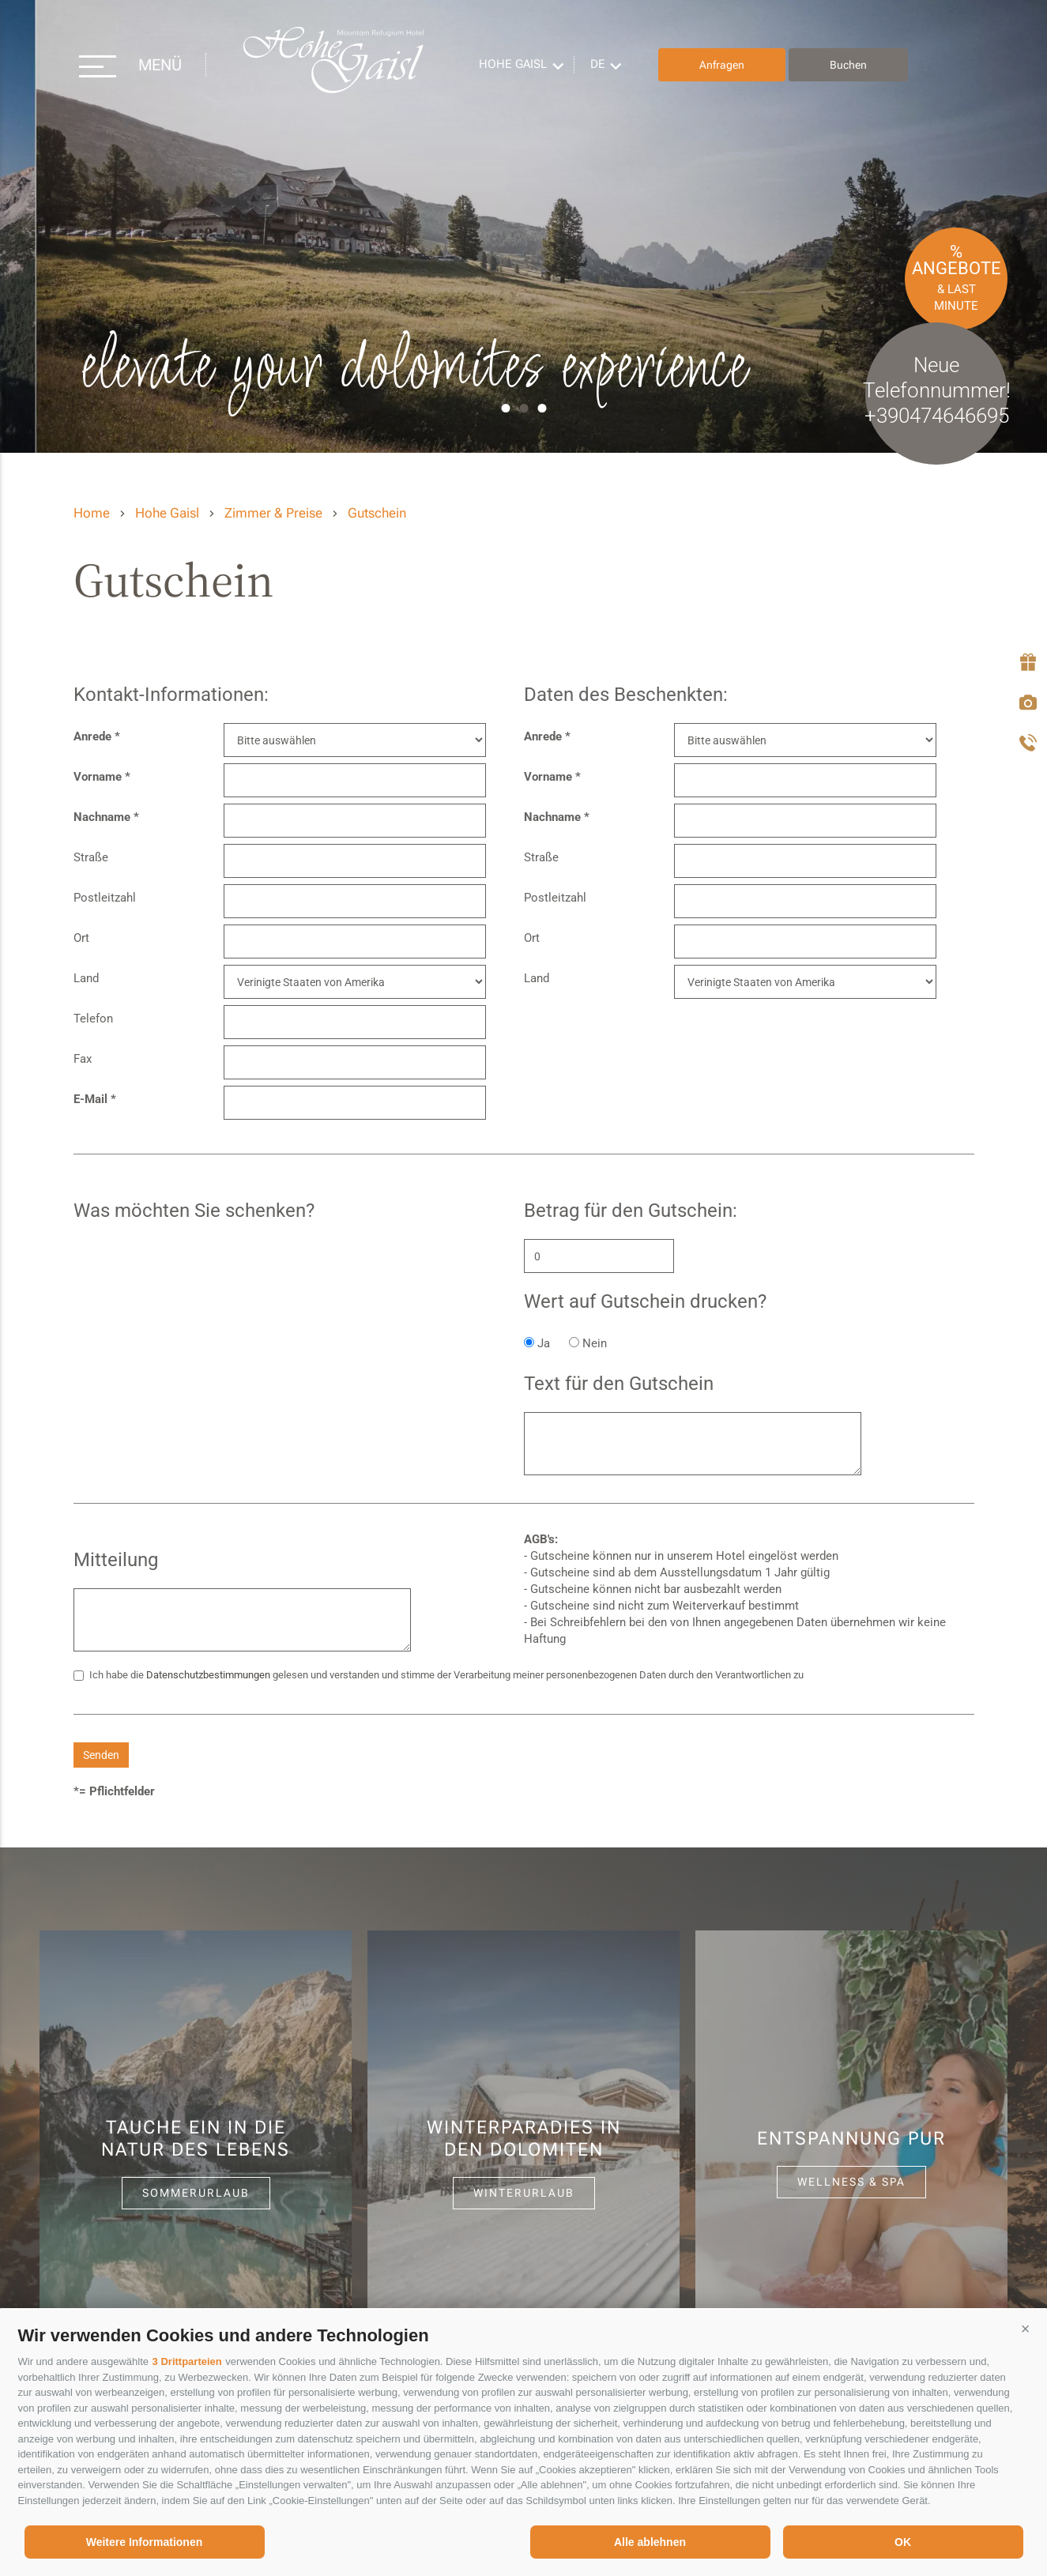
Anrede (92, 736)
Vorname (97, 777)
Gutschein (377, 513)
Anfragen (721, 64)
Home (91, 513)
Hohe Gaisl (332, 65)
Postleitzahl (104, 898)
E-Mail (90, 1099)
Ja (543, 1343)
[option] (523, 226)
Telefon (93, 1018)
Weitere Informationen (144, 2542)
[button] (1026, 2329)
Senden (101, 1755)
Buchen (848, 64)
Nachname (101, 817)
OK (902, 2542)
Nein (594, 1343)
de (597, 64)
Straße (90, 857)
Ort (81, 938)
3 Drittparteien (187, 2361)
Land (86, 978)
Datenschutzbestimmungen (208, 1675)
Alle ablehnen (650, 2542)
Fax (82, 1059)
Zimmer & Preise (273, 513)
